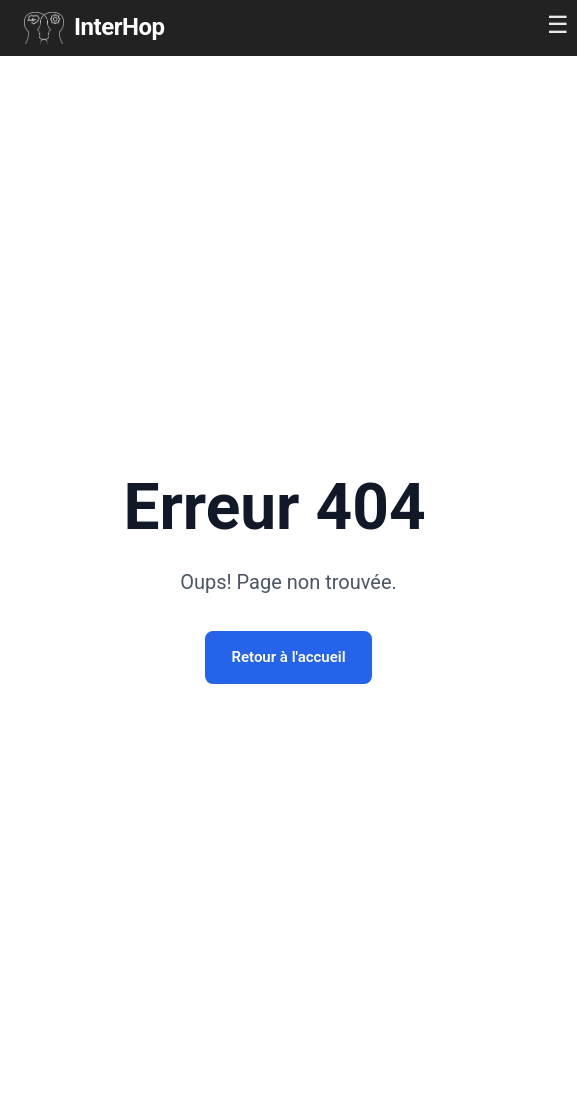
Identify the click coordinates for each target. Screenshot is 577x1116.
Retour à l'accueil (288, 657)
